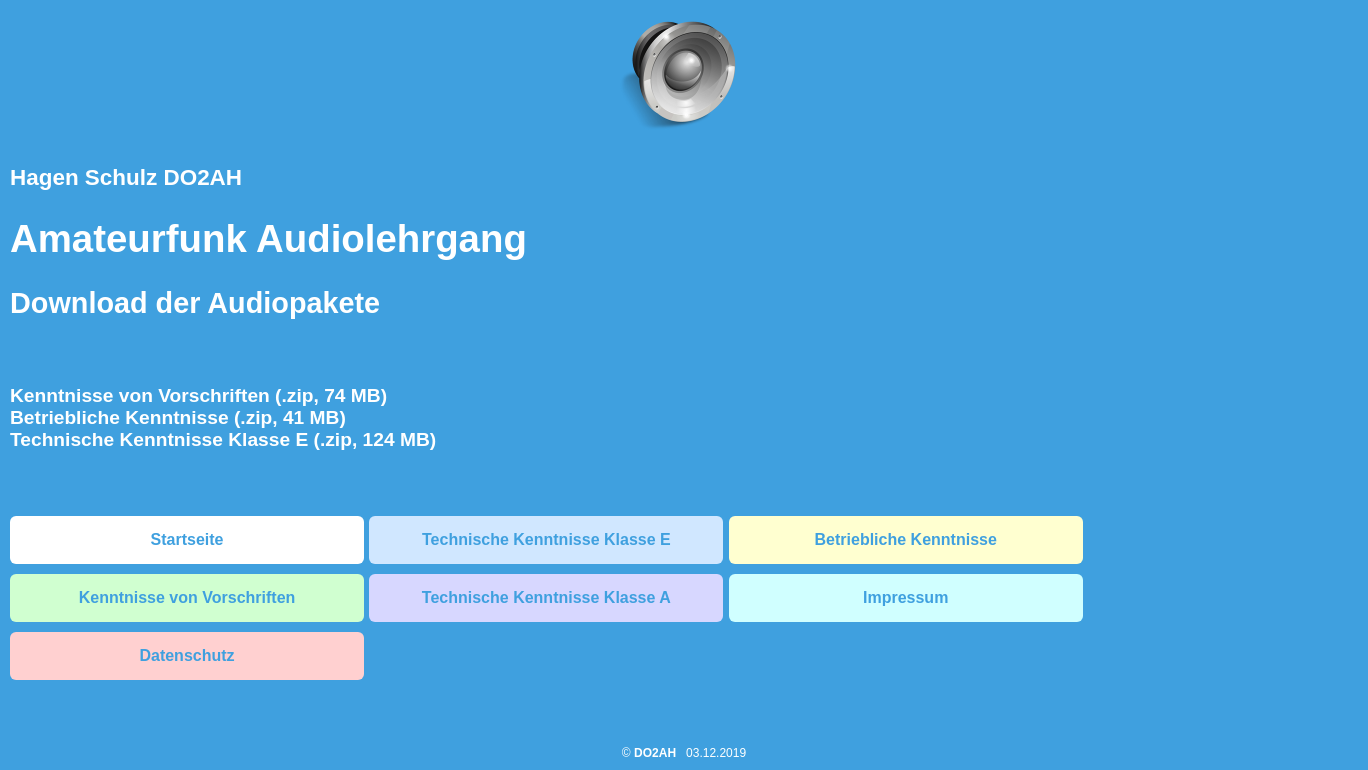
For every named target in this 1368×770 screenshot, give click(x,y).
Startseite (187, 539)
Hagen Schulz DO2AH (126, 177)
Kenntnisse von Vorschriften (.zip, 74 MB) (198, 395)
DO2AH (655, 753)
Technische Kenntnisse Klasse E (546, 539)
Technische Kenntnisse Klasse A (546, 597)
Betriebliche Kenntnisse (906, 539)
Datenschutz (186, 655)
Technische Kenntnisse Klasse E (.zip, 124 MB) (223, 439)
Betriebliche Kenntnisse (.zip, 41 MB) (178, 417)
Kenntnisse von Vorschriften (187, 597)
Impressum (905, 597)
